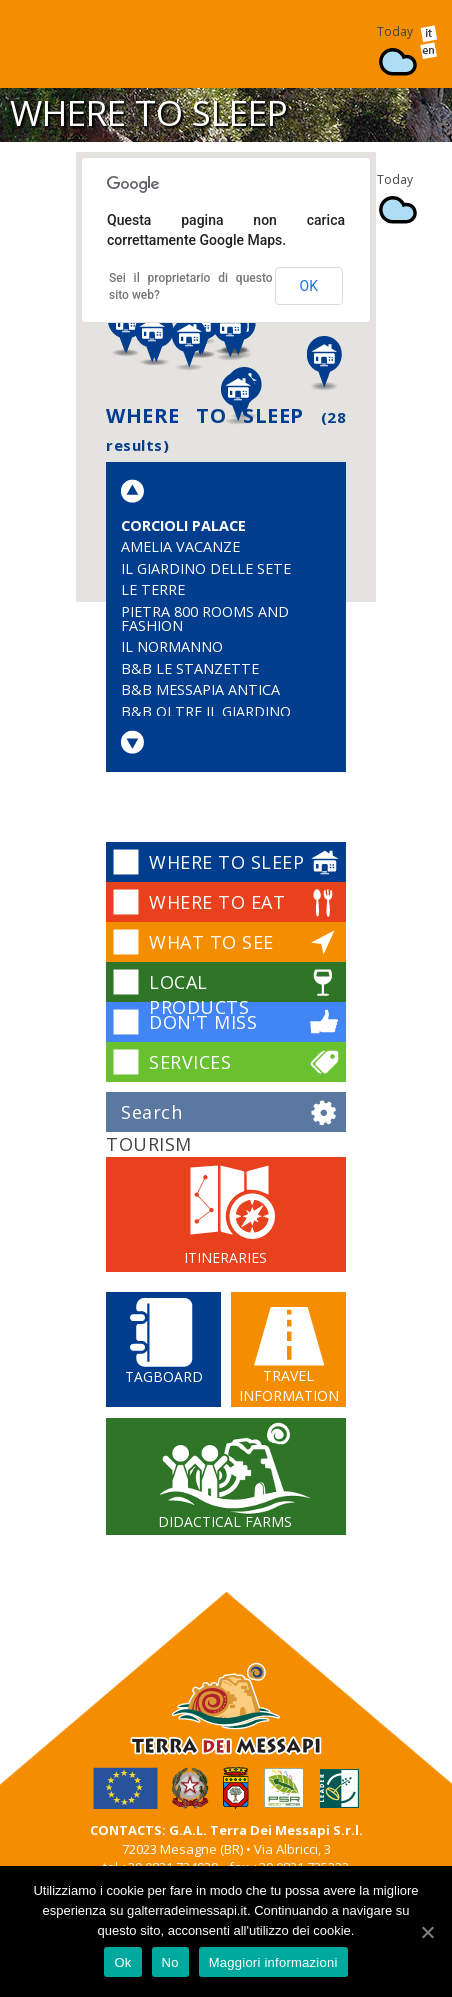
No (170, 1962)
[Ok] (427, 1932)
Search (151, 1112)
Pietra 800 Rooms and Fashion (205, 618)
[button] (230, 334)
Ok (122, 1962)
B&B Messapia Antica (200, 689)
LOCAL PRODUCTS (199, 994)
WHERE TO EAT (217, 902)
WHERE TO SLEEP (226, 862)
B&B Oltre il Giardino (206, 711)
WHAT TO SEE (211, 942)
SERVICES (190, 1062)
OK (309, 286)
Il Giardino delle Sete (206, 568)
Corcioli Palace (183, 525)
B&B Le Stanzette (190, 668)
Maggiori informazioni (273, 1962)
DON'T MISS (203, 1022)
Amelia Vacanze (180, 546)
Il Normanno (172, 646)
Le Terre (153, 589)
